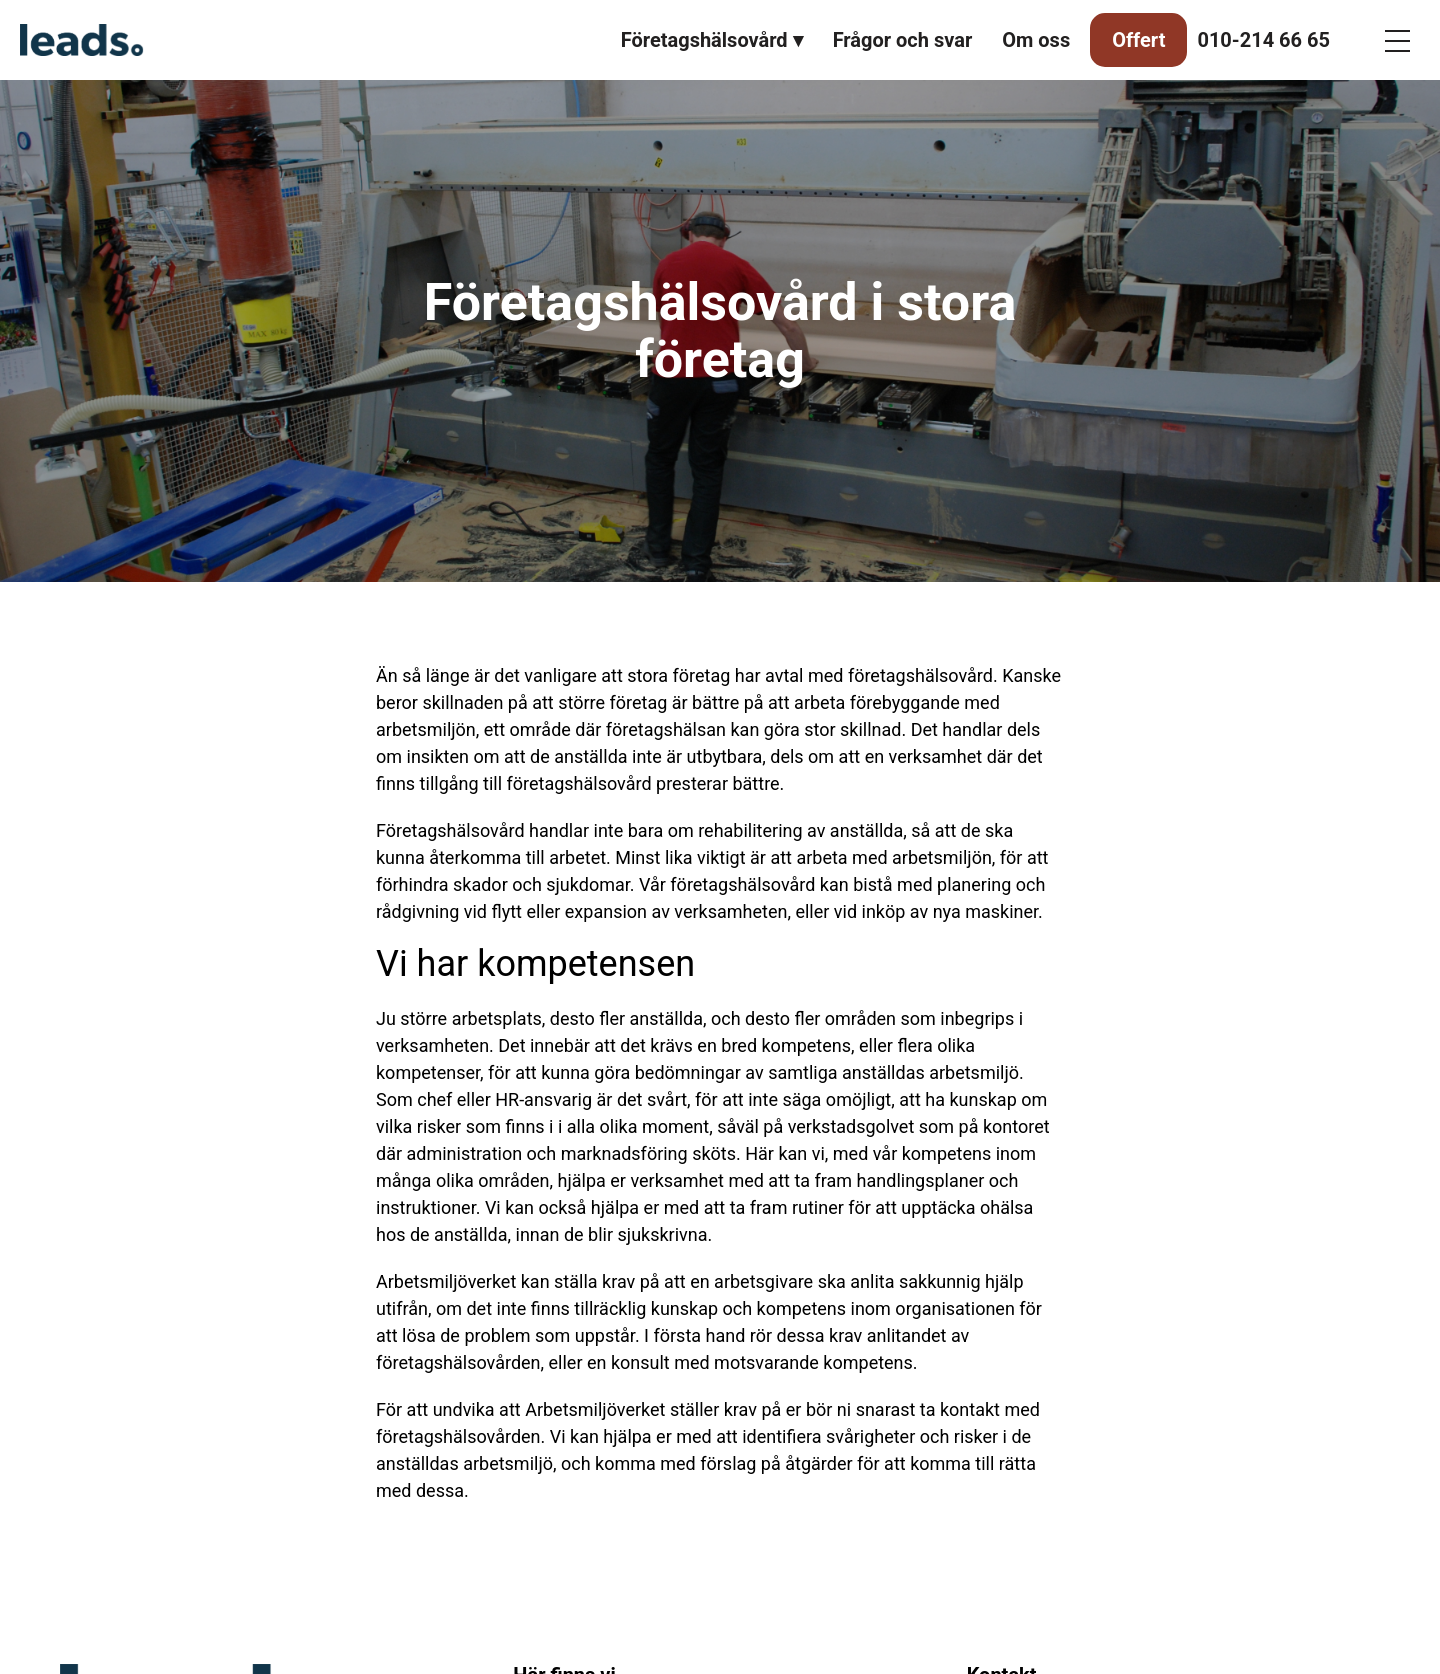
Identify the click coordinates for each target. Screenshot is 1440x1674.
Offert (1138, 40)
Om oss (1036, 40)
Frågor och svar (903, 40)
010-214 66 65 (1263, 40)
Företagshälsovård (704, 40)
